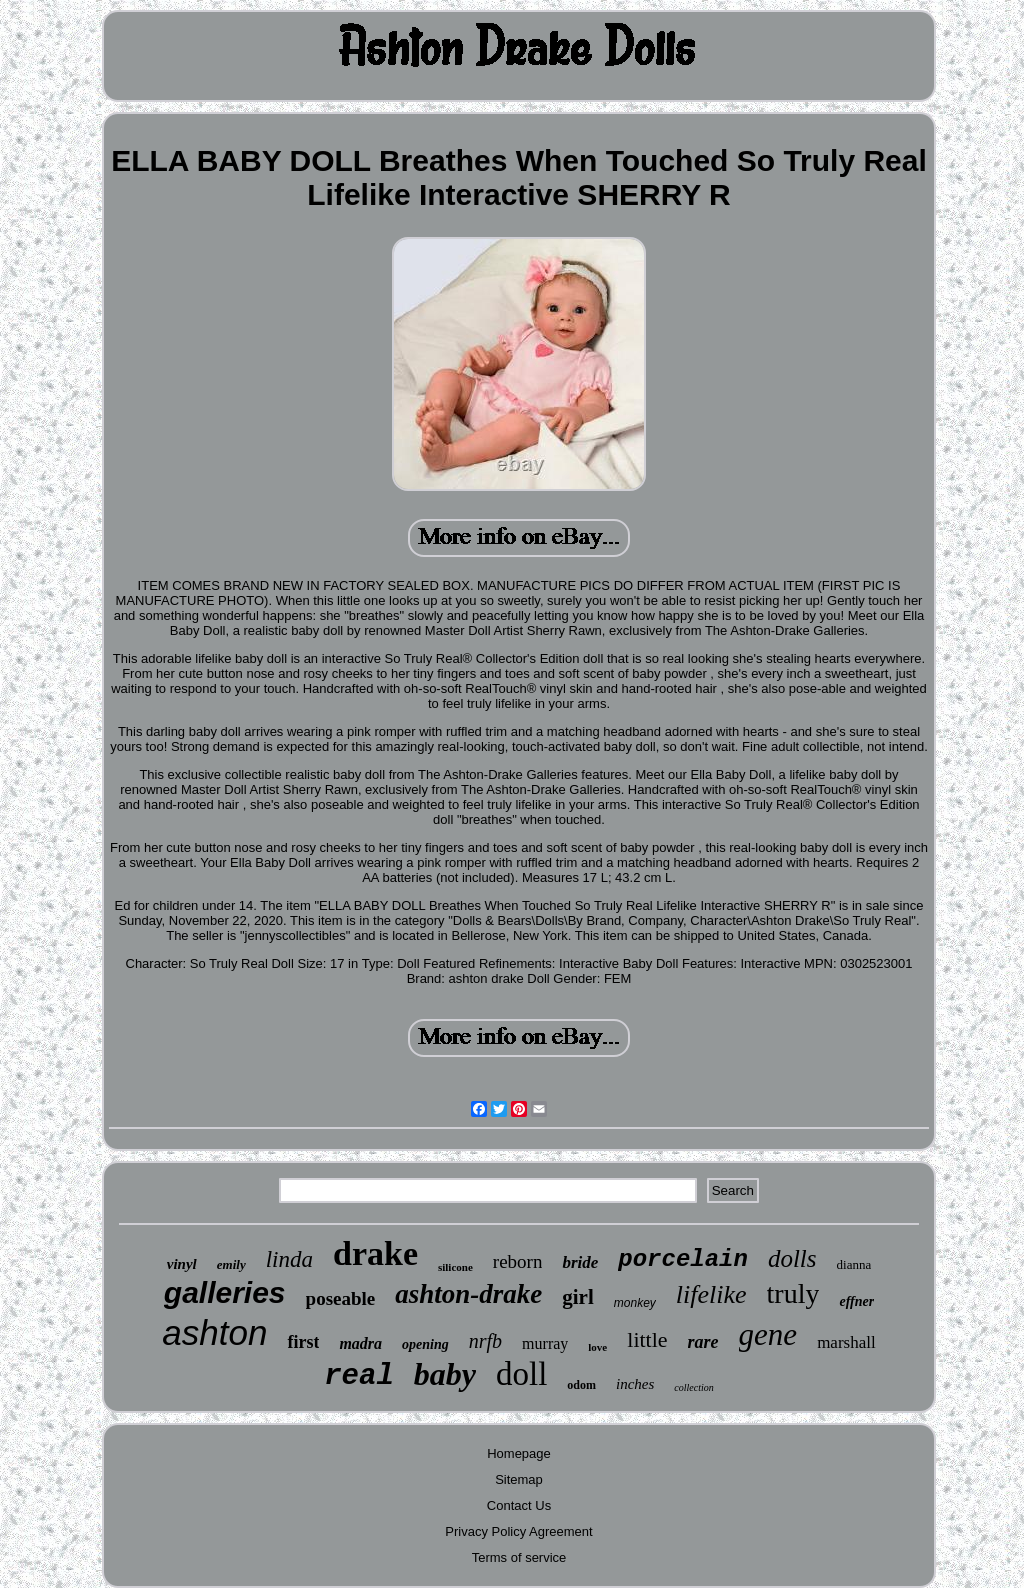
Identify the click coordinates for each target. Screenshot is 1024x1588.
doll (521, 1374)
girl (578, 1297)
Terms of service (519, 1557)
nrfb (485, 1341)
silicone (455, 1267)
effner (856, 1301)
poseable (341, 1298)
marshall (846, 1342)
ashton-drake (468, 1294)
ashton (214, 1332)
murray (545, 1343)
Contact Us (519, 1505)
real (359, 1376)
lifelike (711, 1294)
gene (768, 1334)
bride (580, 1262)
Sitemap (519, 1479)
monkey (635, 1303)
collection (693, 1387)
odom (581, 1385)
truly (793, 1293)
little (647, 1339)
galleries (225, 1292)
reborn (518, 1261)
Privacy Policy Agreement (518, 1531)
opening (425, 1344)
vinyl (182, 1264)
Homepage (519, 1453)
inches (635, 1384)
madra (360, 1343)
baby (445, 1374)
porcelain (683, 1259)
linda (289, 1259)
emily (231, 1264)
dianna (854, 1264)
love (597, 1347)
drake (375, 1253)
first (303, 1342)
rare (703, 1342)
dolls (792, 1258)
